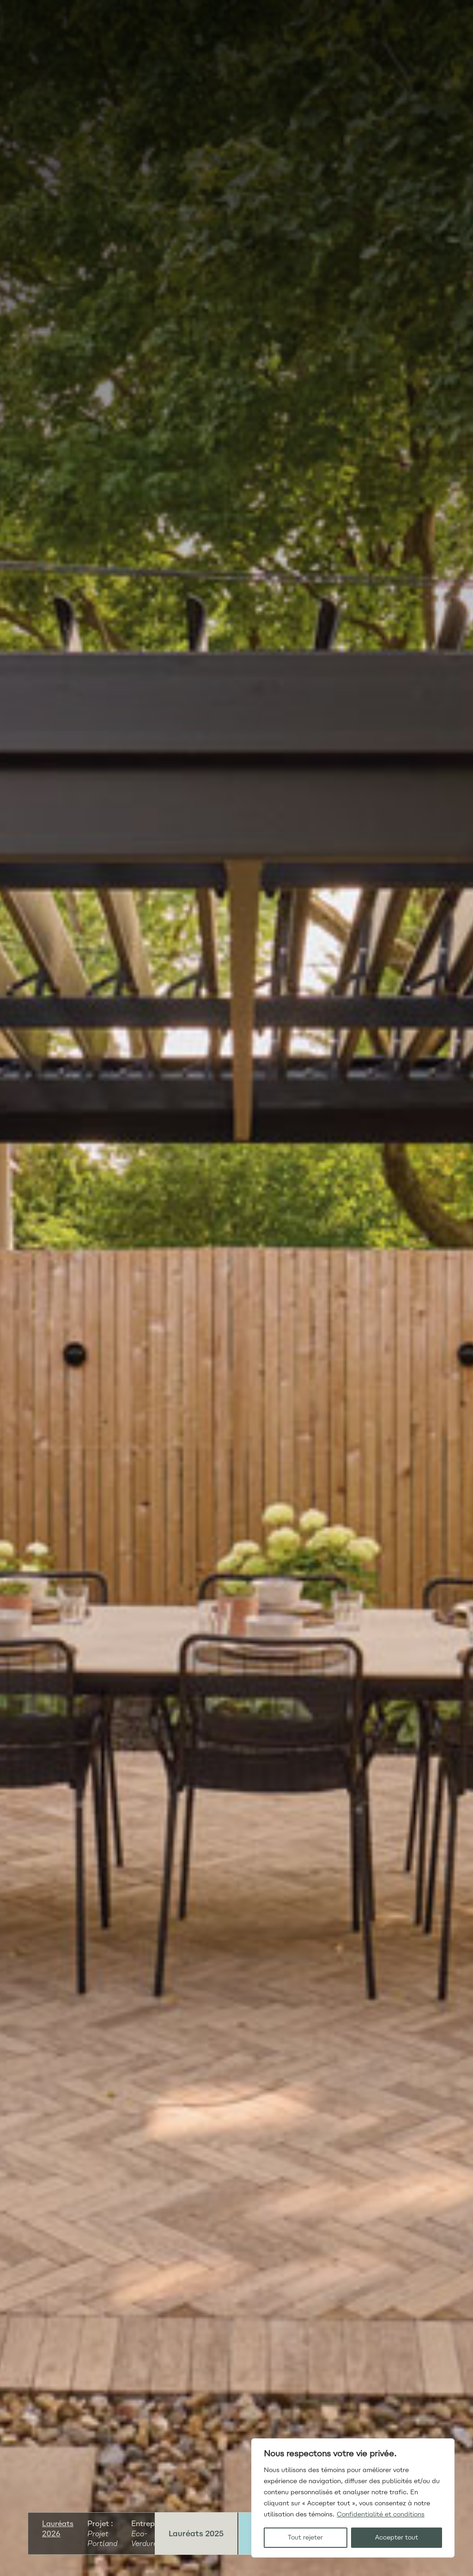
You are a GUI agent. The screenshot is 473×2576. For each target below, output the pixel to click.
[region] (353, 2498)
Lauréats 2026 (57, 2528)
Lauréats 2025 (196, 2533)
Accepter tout (396, 2537)
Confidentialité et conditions (380, 2514)
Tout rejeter (305, 2537)
